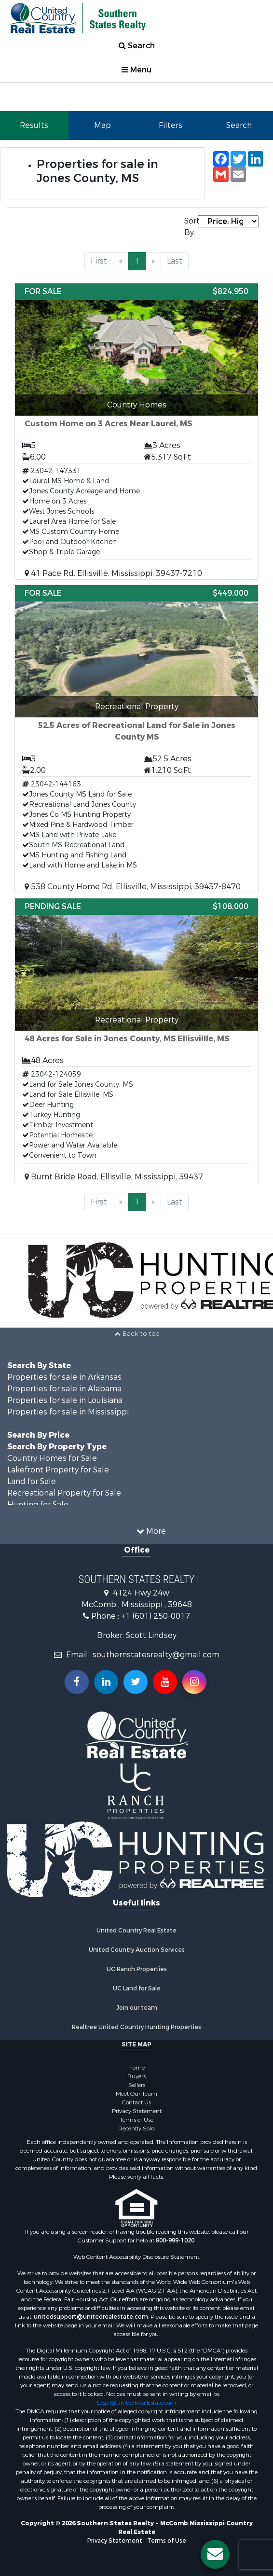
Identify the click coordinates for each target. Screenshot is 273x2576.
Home (136, 2068)
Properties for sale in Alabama (64, 1389)
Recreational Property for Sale (64, 1493)
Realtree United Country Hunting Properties (136, 2027)
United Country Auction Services (137, 1950)
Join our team (136, 2008)
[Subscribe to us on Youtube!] (165, 1682)
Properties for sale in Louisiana (65, 1400)
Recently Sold (136, 2128)
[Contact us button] (215, 2554)
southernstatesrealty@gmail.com (156, 1655)
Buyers (136, 2076)
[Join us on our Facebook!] (77, 1682)
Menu (136, 70)
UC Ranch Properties (137, 1969)
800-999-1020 (175, 2240)
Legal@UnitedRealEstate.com (136, 2403)
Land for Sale (31, 1481)
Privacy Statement (137, 2111)
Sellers (136, 2085)
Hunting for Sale (37, 1504)
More (151, 1531)
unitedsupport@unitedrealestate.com (91, 2317)
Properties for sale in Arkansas (64, 1377)
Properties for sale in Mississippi (68, 1412)
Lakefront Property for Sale (58, 1470)
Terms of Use (136, 2120)
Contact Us (136, 2102)
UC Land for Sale (137, 1988)
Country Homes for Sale (52, 1458)
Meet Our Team (136, 2094)
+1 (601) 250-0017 (155, 1616)
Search (137, 46)
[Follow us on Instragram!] (194, 1682)
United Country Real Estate (136, 1930)
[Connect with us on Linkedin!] (106, 1682)
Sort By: (190, 227)
